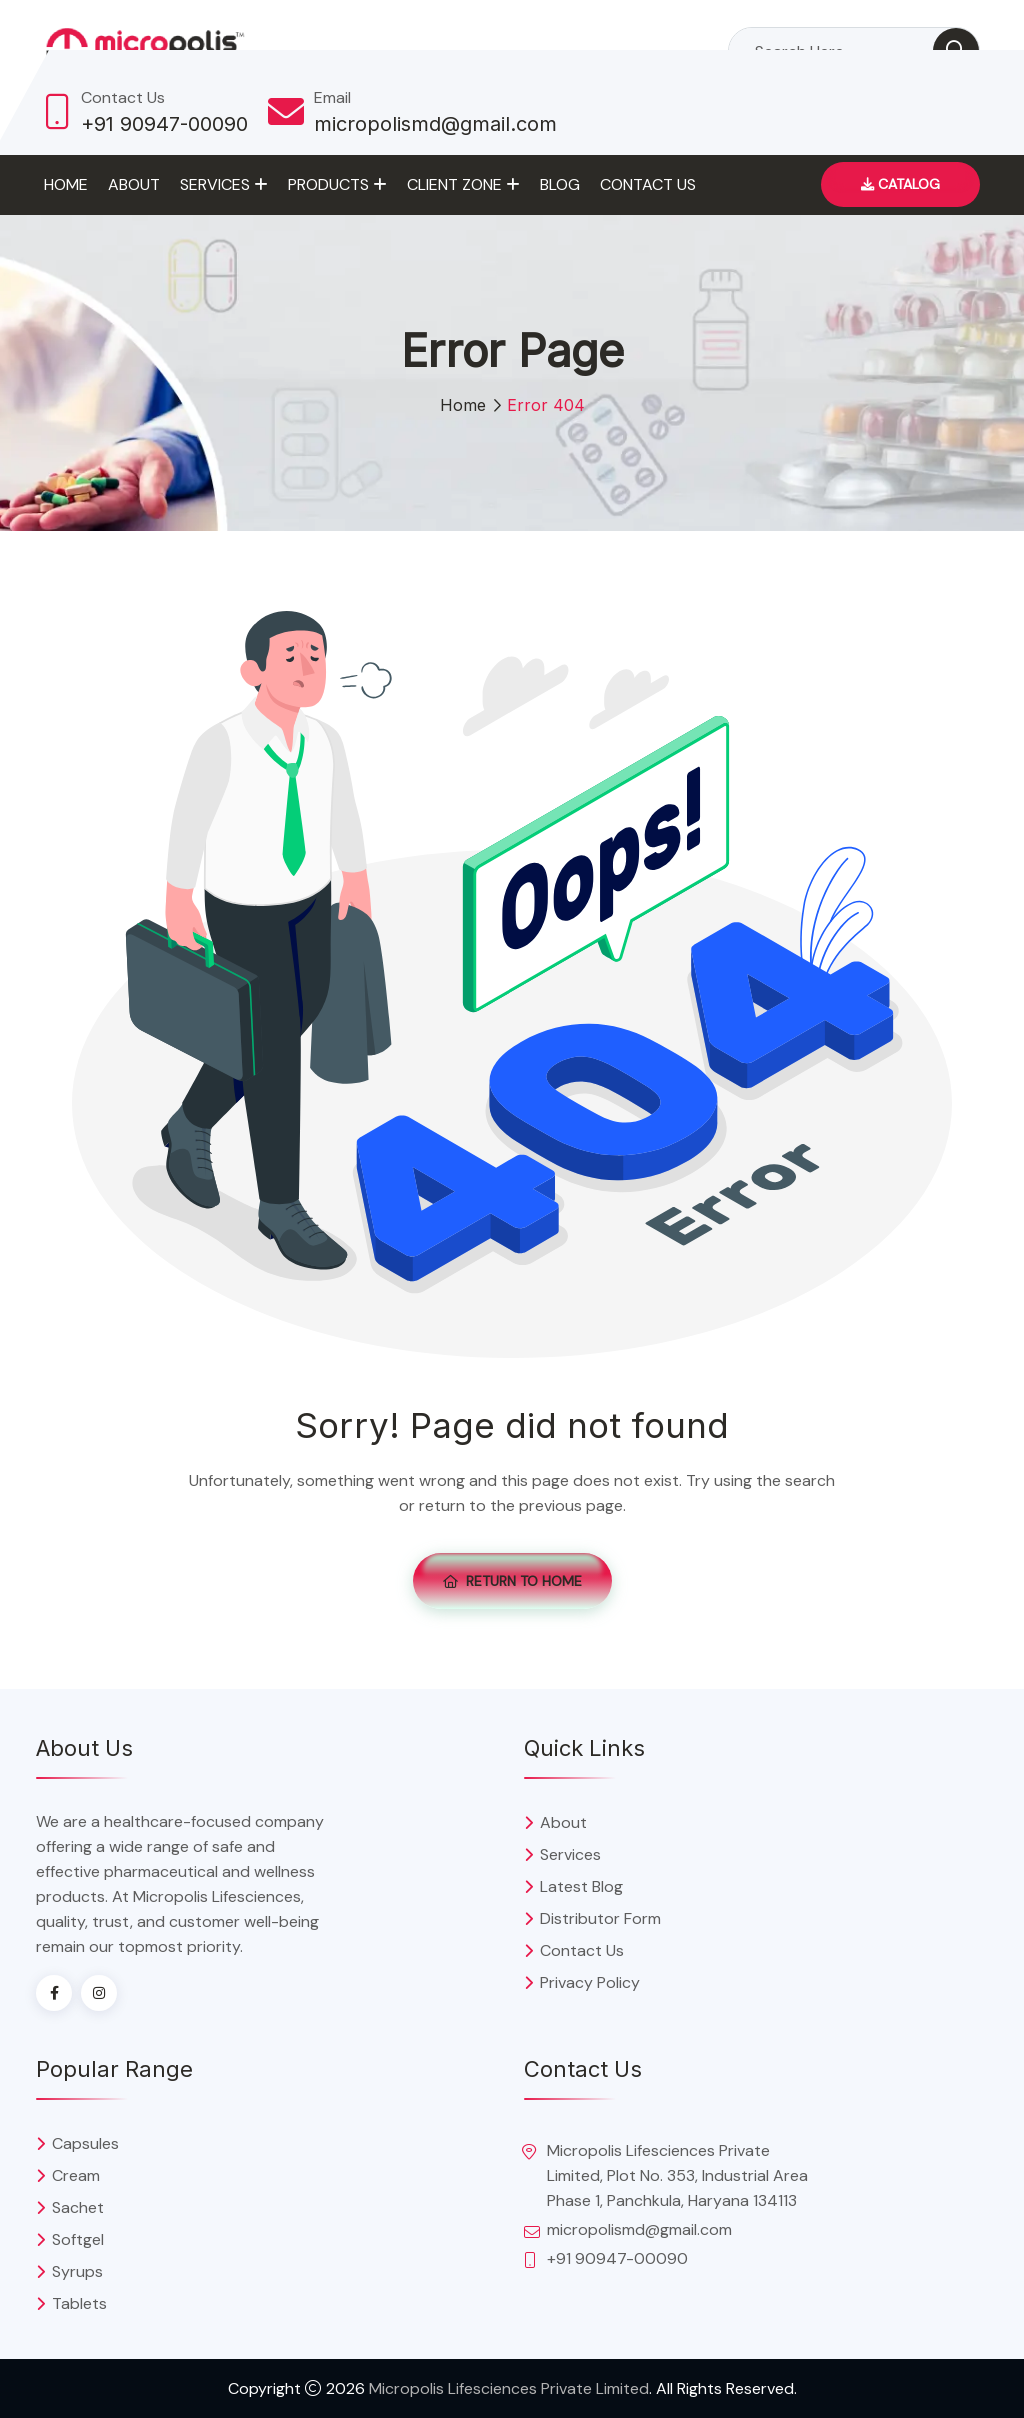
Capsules (85, 2143)
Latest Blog (581, 1886)
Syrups (77, 2271)
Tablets (79, 2303)
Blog (560, 184)
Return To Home (512, 1581)
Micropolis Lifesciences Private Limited (509, 2388)
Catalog (900, 184)
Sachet (78, 2207)
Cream (76, 2175)
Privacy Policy (590, 1982)
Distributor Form (600, 1918)
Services (215, 184)
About (134, 184)
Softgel (78, 2239)
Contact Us (648, 184)
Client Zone (454, 184)
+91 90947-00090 (164, 124)
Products (328, 184)
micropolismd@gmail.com (435, 124)
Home (66, 184)
